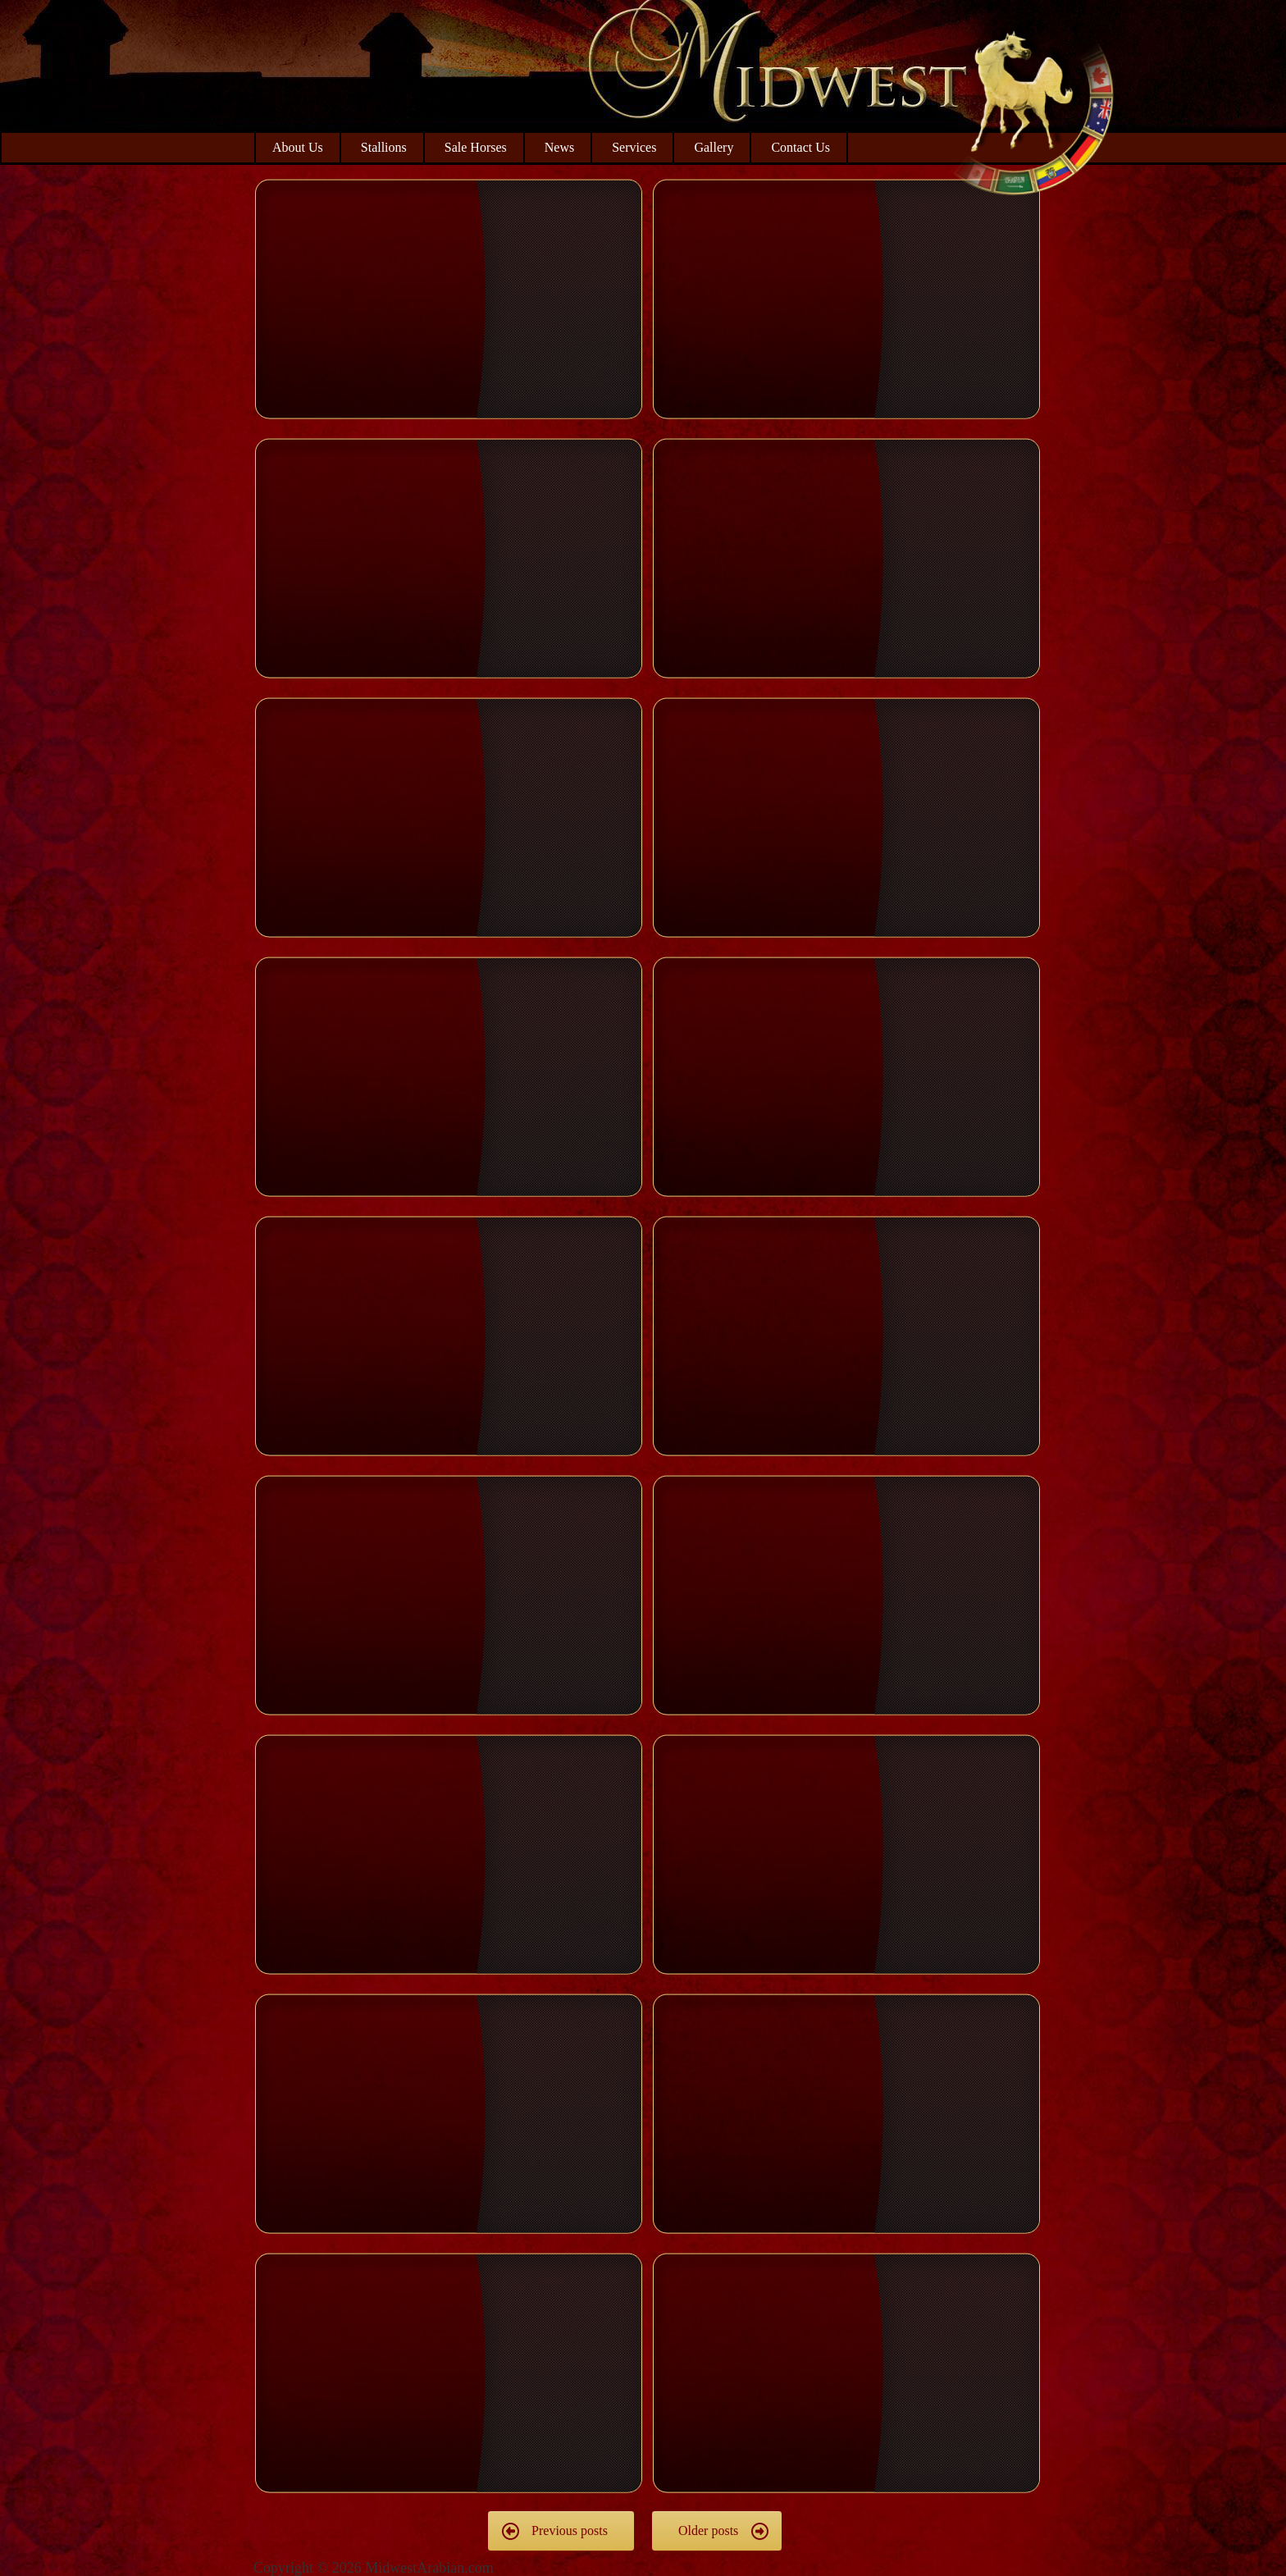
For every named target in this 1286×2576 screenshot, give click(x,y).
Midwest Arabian (1032, 106)
